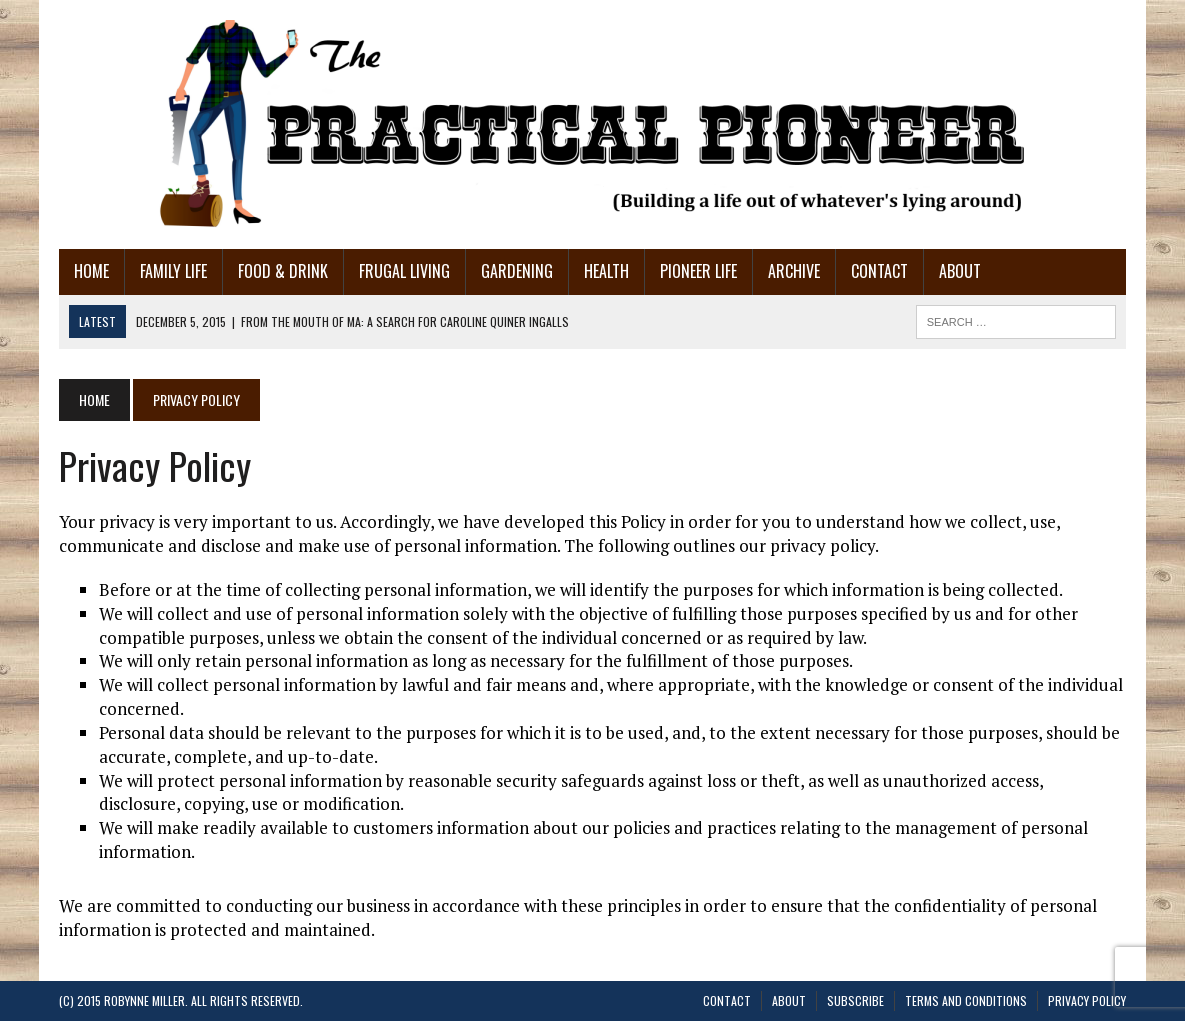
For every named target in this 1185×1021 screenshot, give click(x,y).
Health (606, 271)
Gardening (517, 271)
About (960, 271)
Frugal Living (404, 271)
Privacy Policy (1087, 1000)
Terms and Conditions (966, 1000)
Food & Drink (283, 271)
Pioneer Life (698, 271)
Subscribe (855, 1000)
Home (91, 271)
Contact (879, 271)
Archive (794, 271)
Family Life (173, 271)
